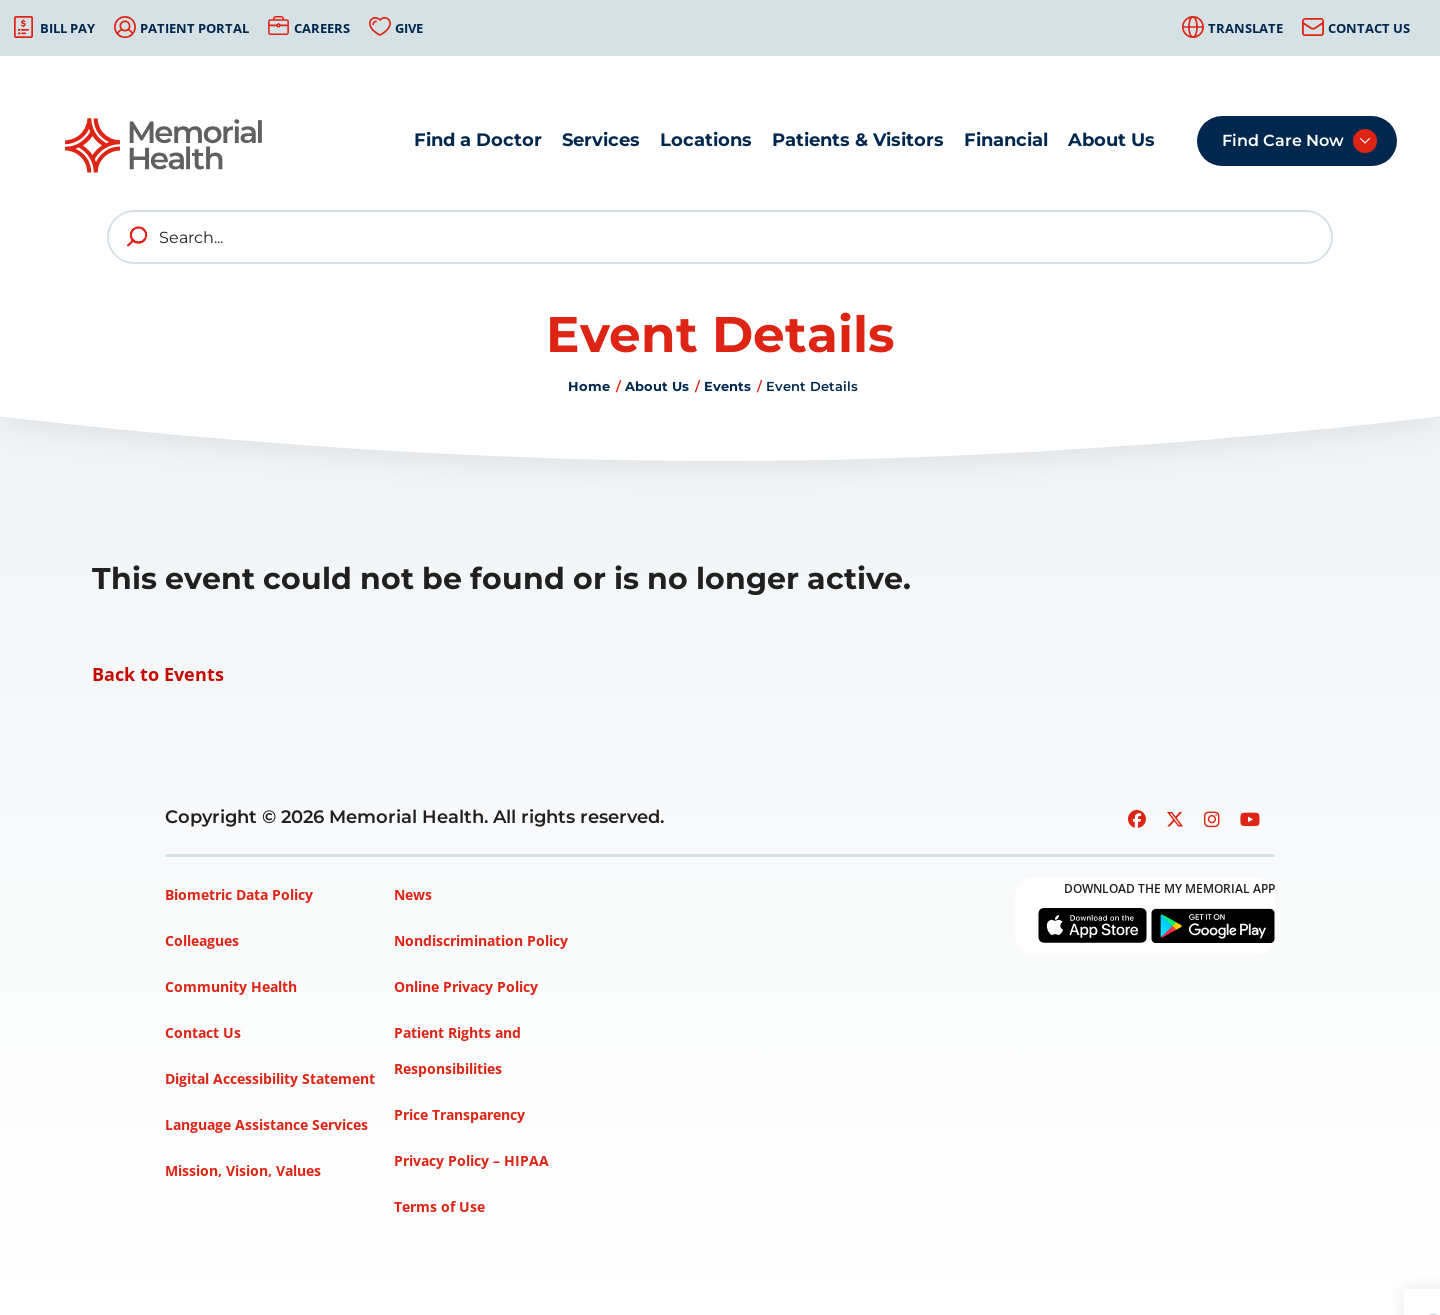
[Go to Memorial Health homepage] (165, 145)
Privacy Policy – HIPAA (471, 1160)
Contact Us (1369, 28)
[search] (138, 237)
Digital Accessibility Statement (270, 1078)
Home (589, 386)
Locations (706, 140)
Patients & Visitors (858, 140)
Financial (1006, 140)
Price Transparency (459, 1114)
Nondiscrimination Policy (481, 940)
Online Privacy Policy (466, 986)
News (413, 894)
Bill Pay (67, 28)
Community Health (231, 986)
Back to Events (158, 674)
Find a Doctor (478, 140)
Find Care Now (1283, 140)
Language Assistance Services (266, 1124)
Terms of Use (439, 1206)
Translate (1245, 28)
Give (409, 28)
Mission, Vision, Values (243, 1170)
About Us (1111, 140)
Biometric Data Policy (239, 894)
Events (727, 386)
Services (601, 140)
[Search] (720, 237)
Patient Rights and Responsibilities (457, 1050)
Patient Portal (194, 28)
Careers (322, 28)
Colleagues (202, 940)
